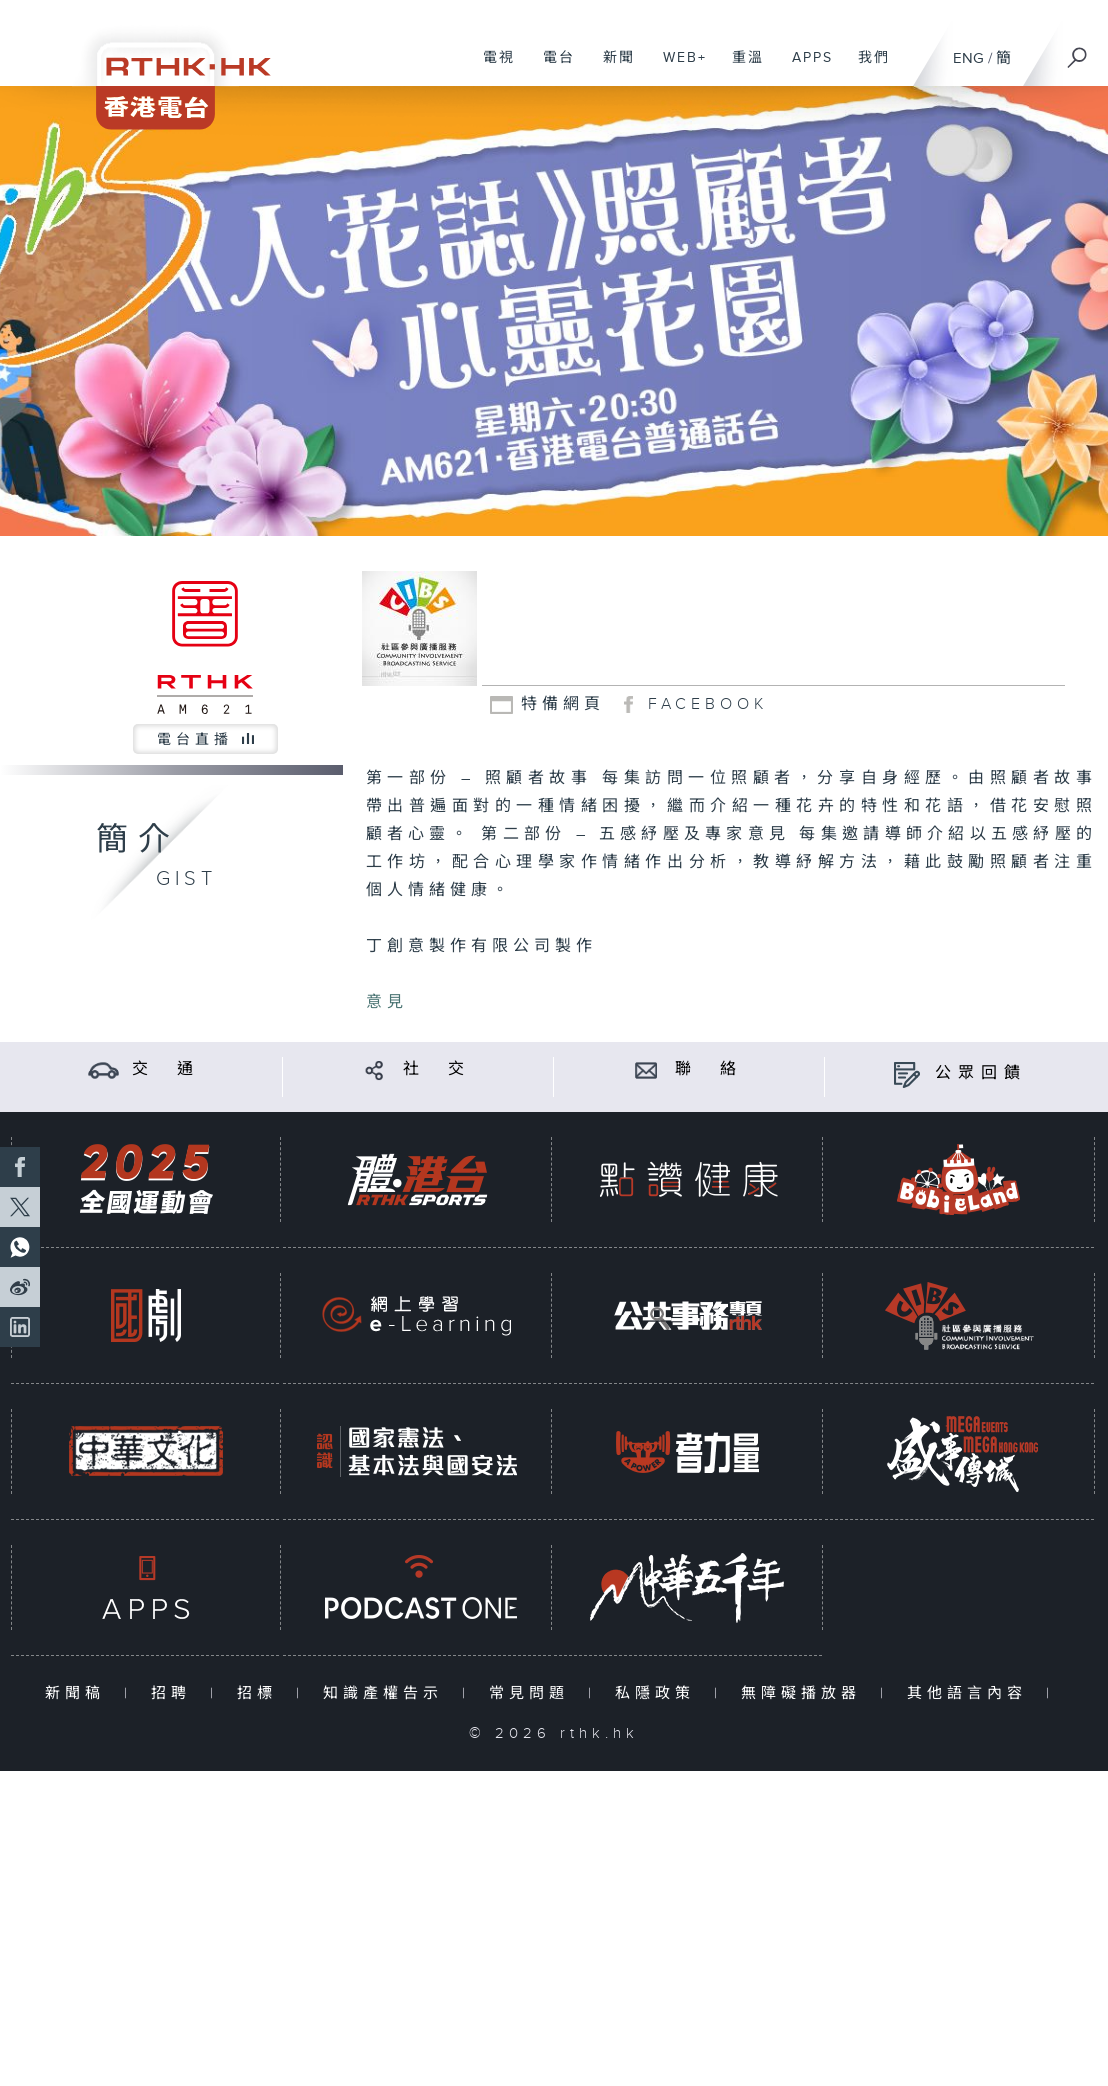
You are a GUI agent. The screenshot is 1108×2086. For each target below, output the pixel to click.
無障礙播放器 (805, 1693)
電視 (491, 68)
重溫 (740, 68)
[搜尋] (1078, 51)
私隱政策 (659, 1693)
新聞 (611, 68)
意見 (387, 1002)
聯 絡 (709, 1069)
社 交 (437, 1069)
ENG (968, 58)
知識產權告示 (387, 1693)
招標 (261, 1693)
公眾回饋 (981, 1073)
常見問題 (533, 1693)
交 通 (166, 1069)
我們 (866, 68)
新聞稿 (79, 1693)
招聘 (175, 1693)
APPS (805, 68)
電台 (551, 68)
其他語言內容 (971, 1693)
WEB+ (677, 68)
